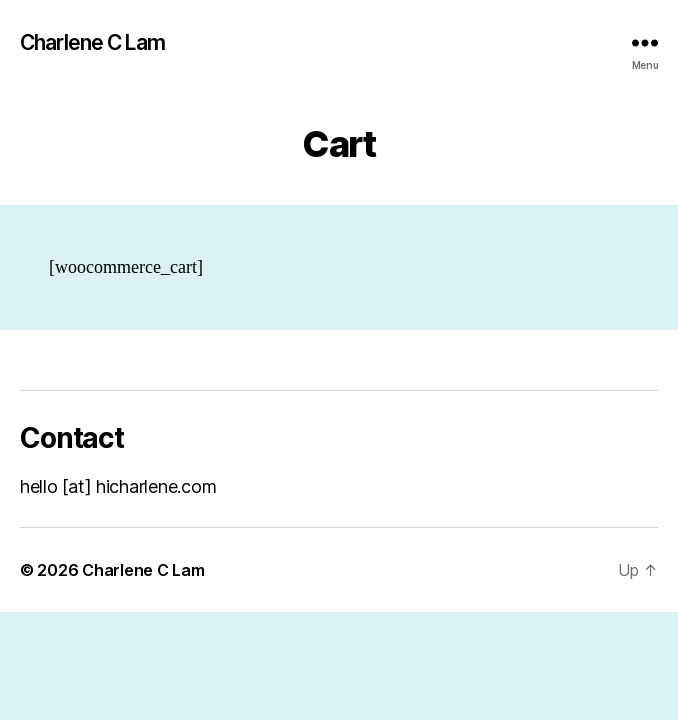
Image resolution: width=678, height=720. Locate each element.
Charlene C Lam (92, 42)
